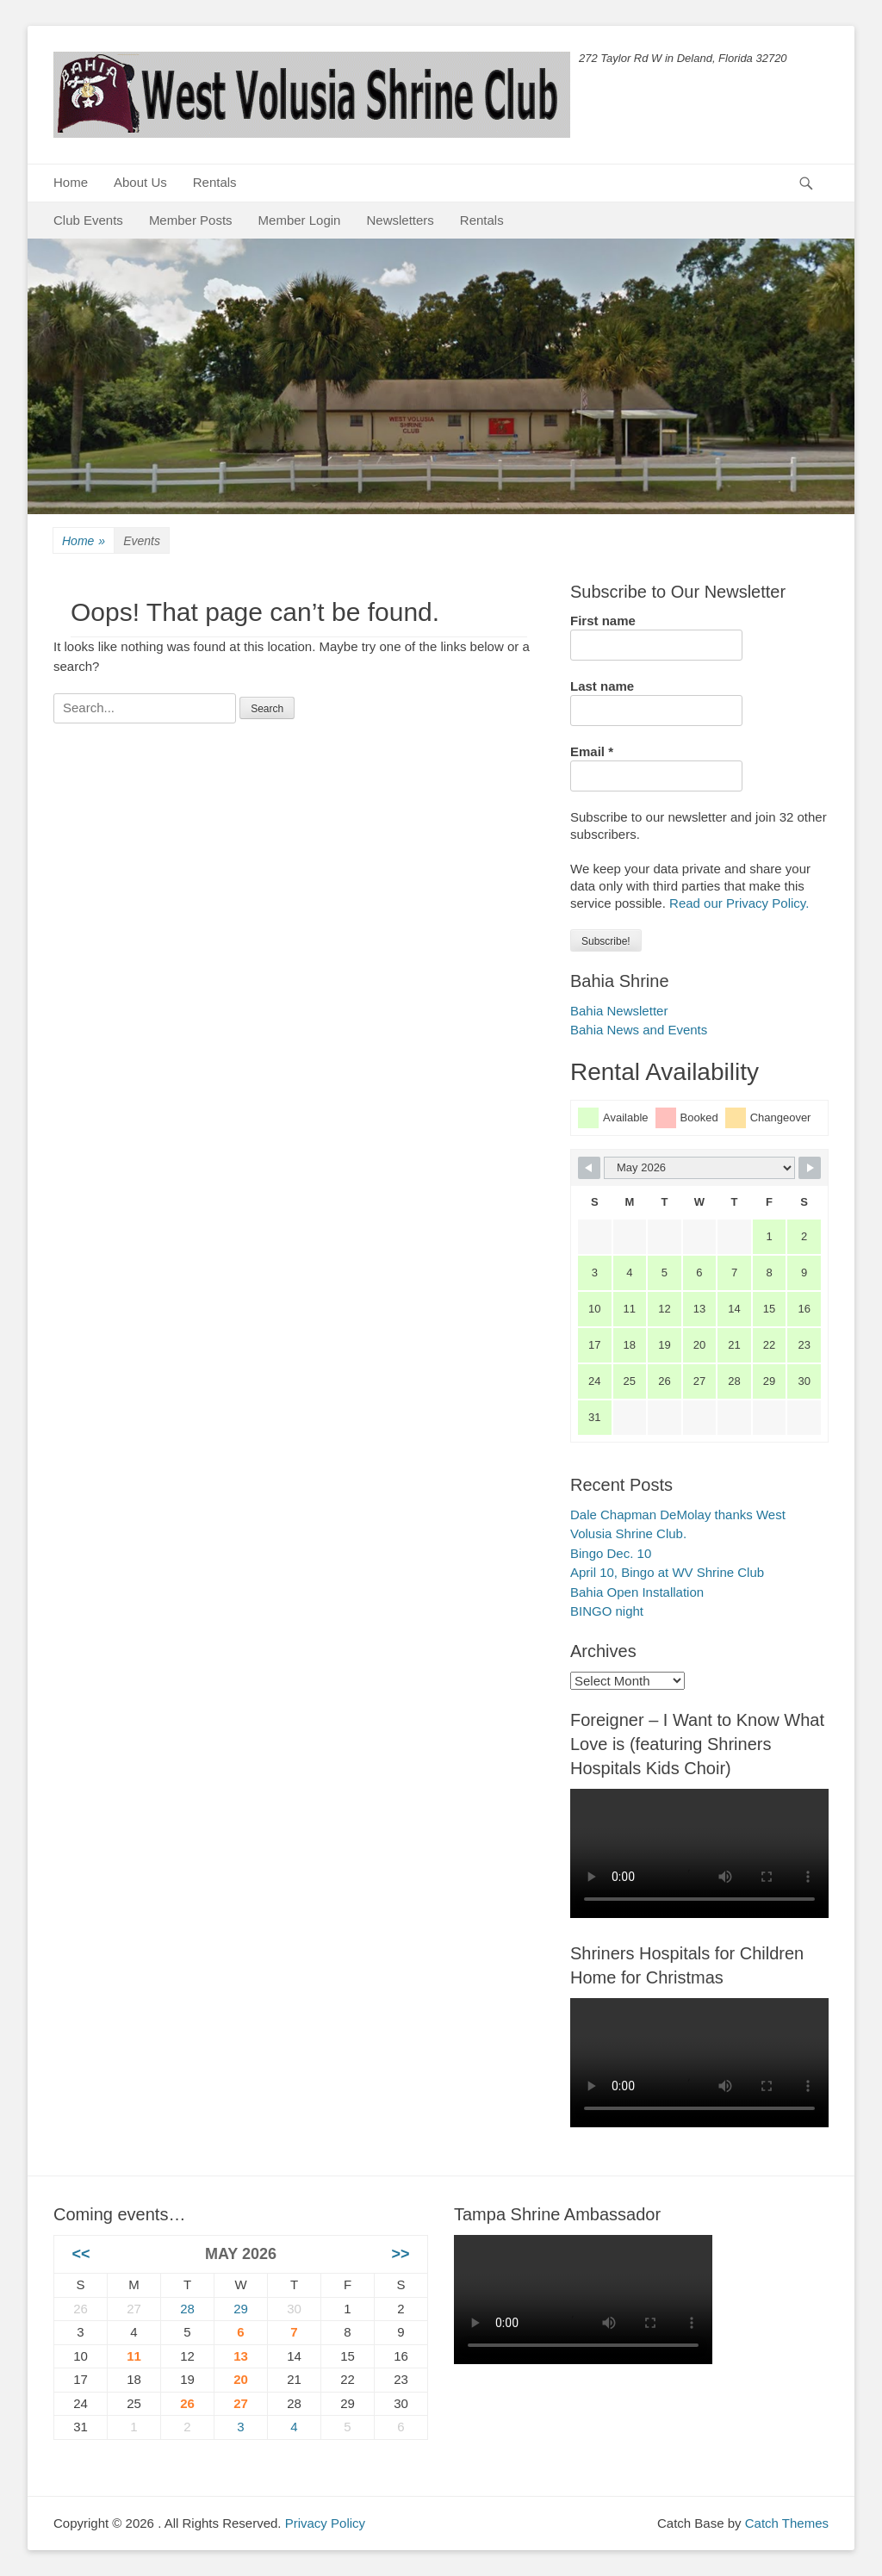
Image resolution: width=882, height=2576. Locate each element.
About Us (140, 182)
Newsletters (399, 220)
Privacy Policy (325, 2523)
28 (187, 2308)
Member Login (299, 220)
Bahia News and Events (638, 1029)
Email (591, 751)
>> (400, 2254)
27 (240, 2403)
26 (187, 2403)
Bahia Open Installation (637, 1592)
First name (603, 620)
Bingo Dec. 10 (610, 1553)
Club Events (88, 220)
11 (134, 2356)
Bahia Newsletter (619, 1010)
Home (70, 182)
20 (240, 2379)
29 (240, 2308)
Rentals (215, 182)
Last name (602, 686)
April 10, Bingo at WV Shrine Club (667, 1572)
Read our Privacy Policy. (739, 903)
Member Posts (191, 220)
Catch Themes (787, 2523)
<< (81, 2254)
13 (240, 2356)
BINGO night (606, 1611)
